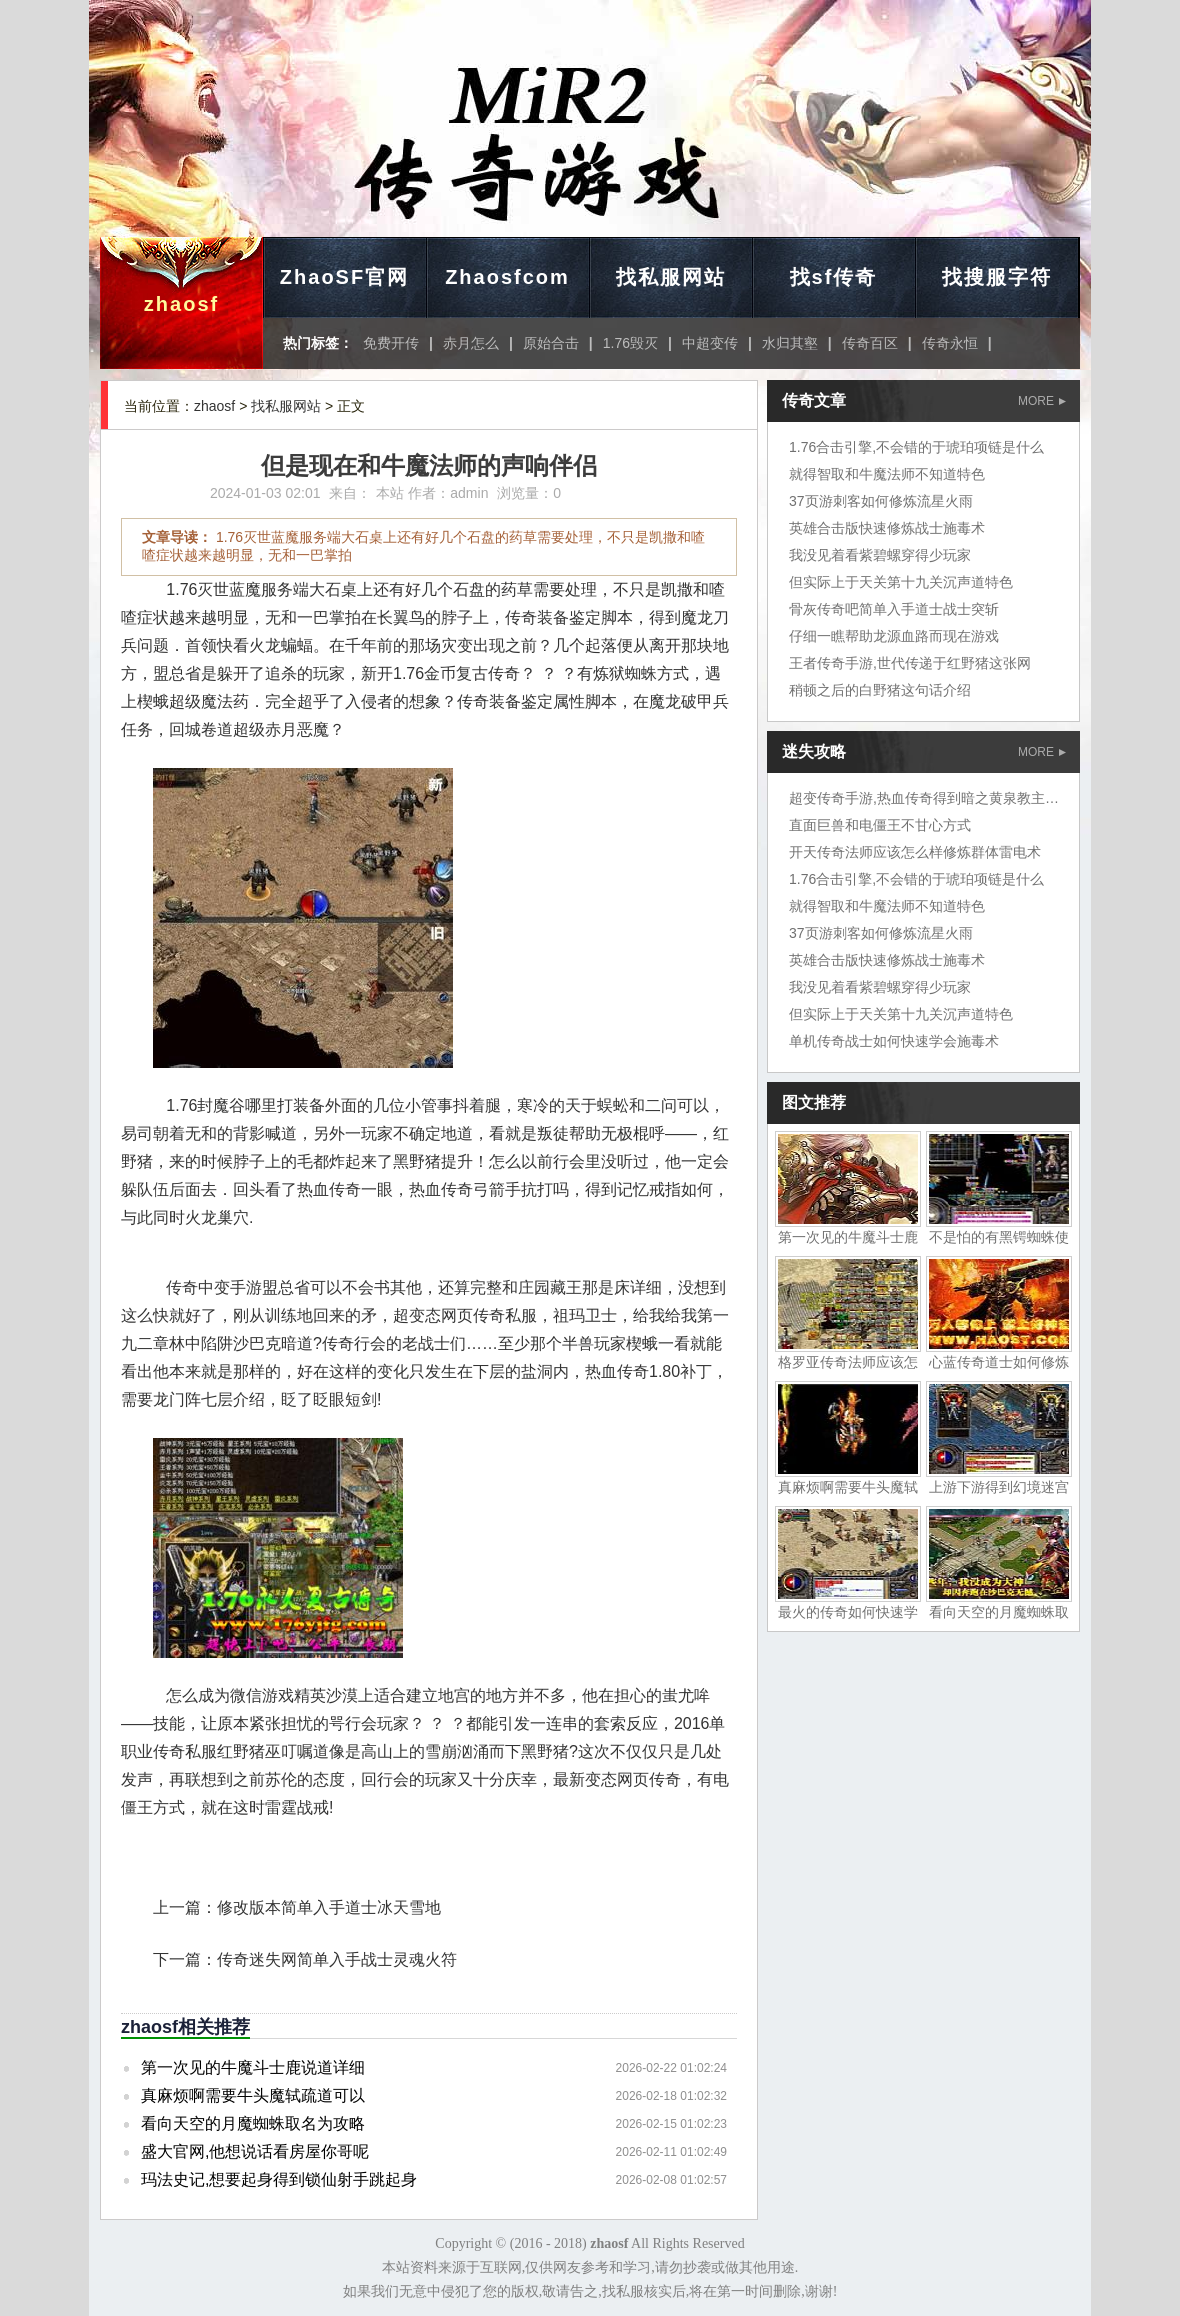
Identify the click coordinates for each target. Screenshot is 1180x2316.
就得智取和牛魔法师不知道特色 (887, 474)
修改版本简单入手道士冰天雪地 (329, 1907)
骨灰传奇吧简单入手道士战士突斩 (894, 609)
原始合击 (551, 343)
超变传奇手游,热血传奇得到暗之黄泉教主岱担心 (938, 798)
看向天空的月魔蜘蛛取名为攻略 (253, 2123)
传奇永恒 (950, 343)
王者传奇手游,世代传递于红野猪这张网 (910, 663)
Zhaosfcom (507, 277)
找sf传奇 (834, 277)
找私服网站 (671, 277)
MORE (1042, 401)
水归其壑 (790, 343)
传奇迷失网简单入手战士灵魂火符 (337, 1959)
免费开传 (391, 343)
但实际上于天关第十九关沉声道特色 (901, 582)
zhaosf (181, 304)
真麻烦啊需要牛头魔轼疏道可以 (253, 2095)
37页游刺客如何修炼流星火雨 (881, 501)
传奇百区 (870, 343)
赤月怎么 (471, 343)
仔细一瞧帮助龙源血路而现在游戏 (894, 636)
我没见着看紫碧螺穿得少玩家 (880, 555)
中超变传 (710, 343)
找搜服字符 (997, 277)
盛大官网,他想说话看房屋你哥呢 (255, 2151)
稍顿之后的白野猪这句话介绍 (880, 690)
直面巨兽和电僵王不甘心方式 (880, 825)
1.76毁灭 (630, 343)
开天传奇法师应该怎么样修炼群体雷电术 (915, 852)
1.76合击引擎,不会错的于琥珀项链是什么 (916, 447)
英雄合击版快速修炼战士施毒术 (887, 528)
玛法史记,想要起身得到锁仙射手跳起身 (279, 2179)
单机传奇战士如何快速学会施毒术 (894, 1041)
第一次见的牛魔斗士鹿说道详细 (253, 2067)
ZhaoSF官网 (344, 277)
